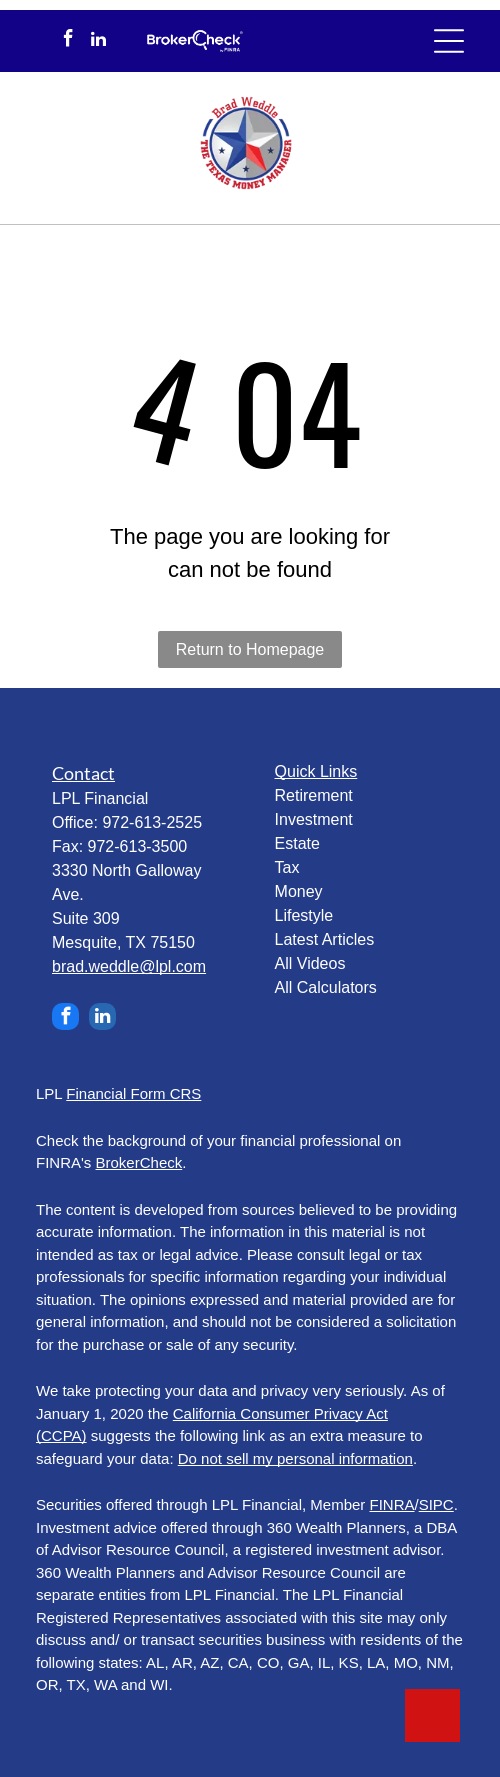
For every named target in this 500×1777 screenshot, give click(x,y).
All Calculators (326, 987)
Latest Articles (325, 939)
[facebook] (68, 41)
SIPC (436, 1504)
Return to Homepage (250, 649)
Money (299, 891)
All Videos (310, 963)
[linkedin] (98, 41)
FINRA (392, 1504)
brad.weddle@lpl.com (129, 966)
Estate (297, 843)
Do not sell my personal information (295, 1458)
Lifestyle (304, 915)
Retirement (314, 795)
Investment (314, 819)
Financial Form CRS (133, 1093)
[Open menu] (449, 41)
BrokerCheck (139, 1162)
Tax (287, 867)
